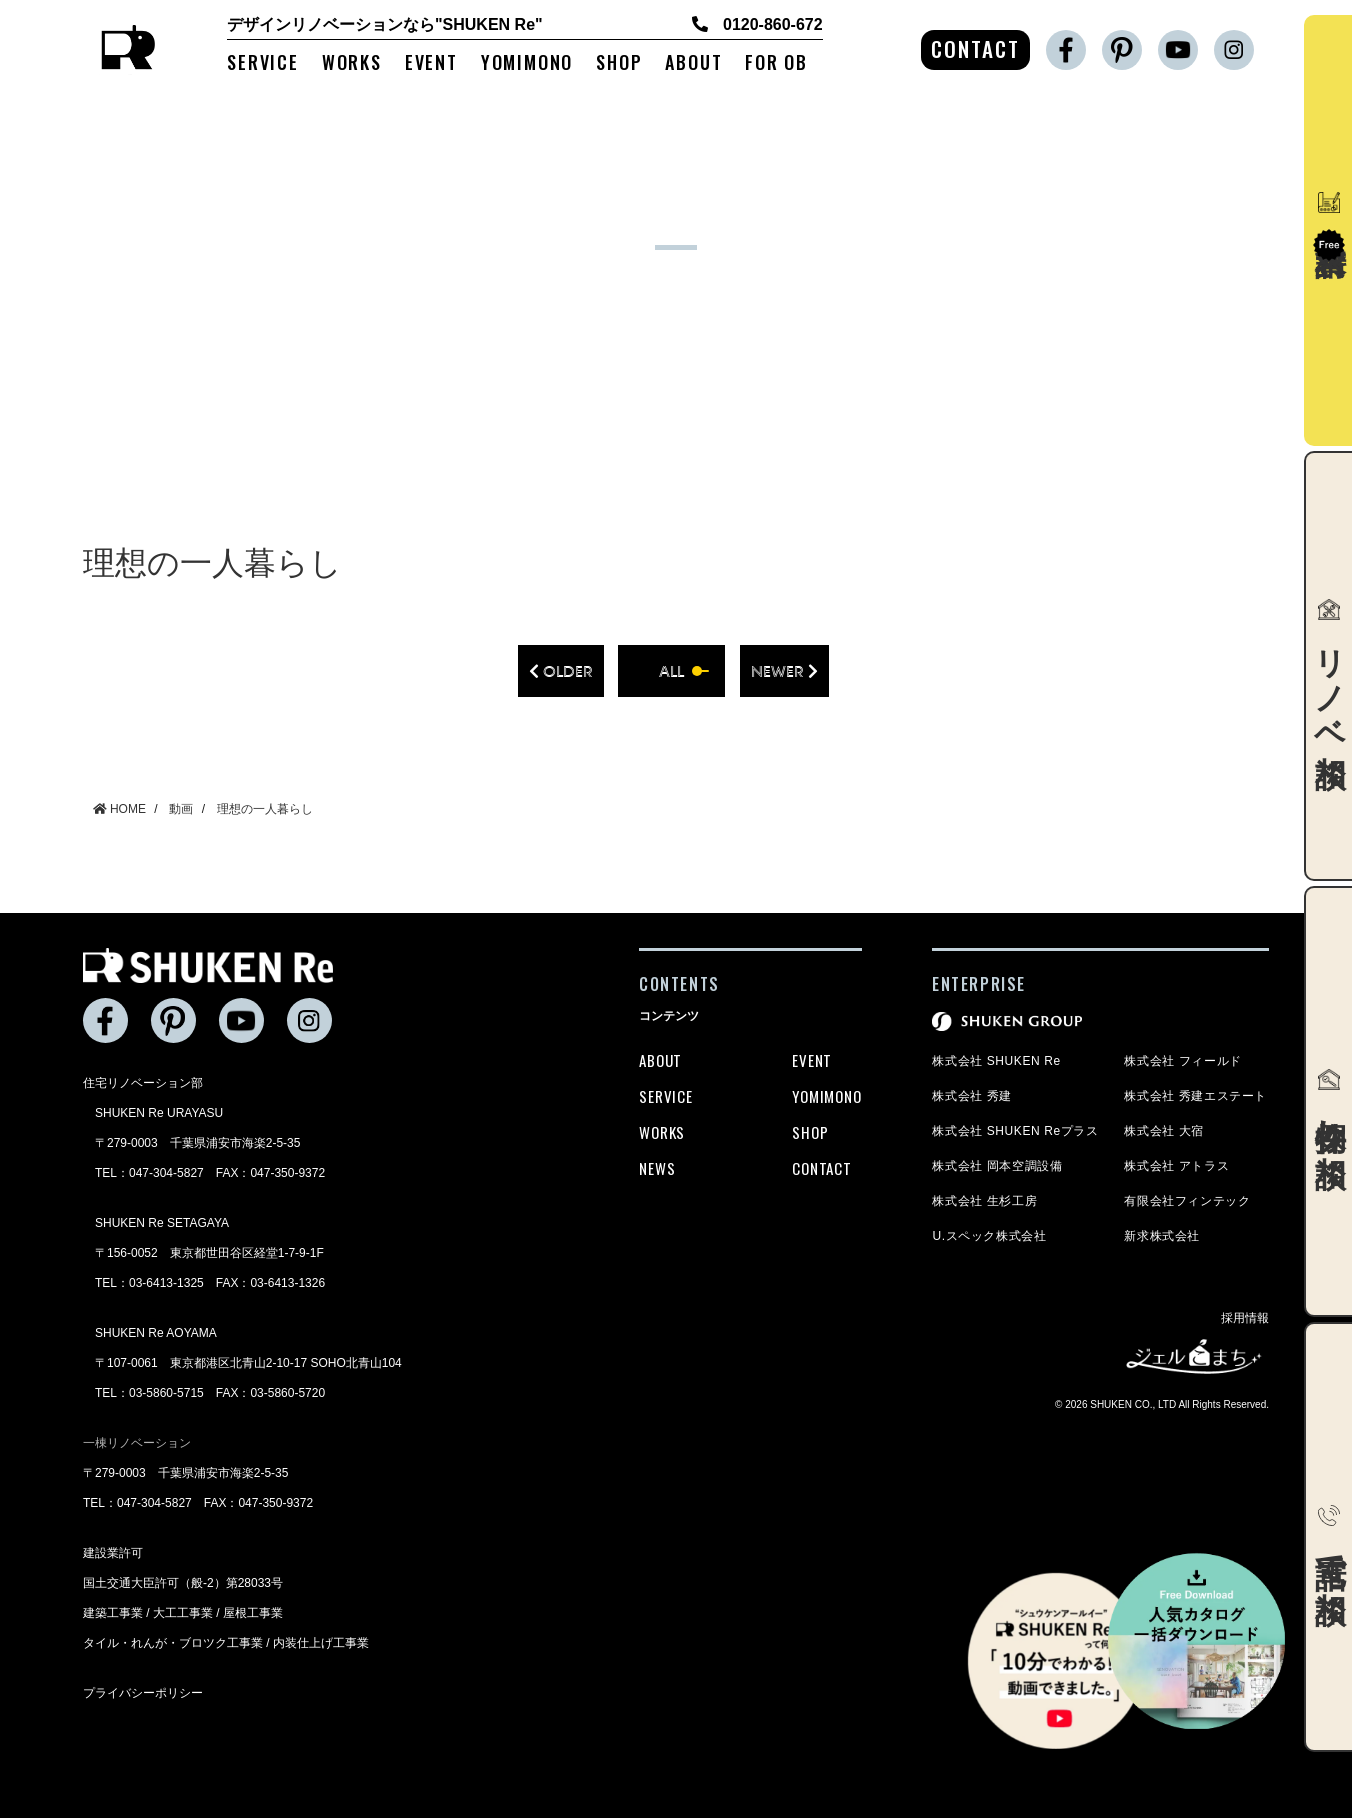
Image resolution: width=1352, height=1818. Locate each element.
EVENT (431, 64)
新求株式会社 (1162, 1236)
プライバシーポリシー (143, 1693)
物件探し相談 (1329, 1101)
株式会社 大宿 (1164, 1131)
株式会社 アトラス (1176, 1166)
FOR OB (776, 64)
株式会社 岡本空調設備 (997, 1166)
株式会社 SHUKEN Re (996, 1061)
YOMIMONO (527, 64)
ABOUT (693, 64)
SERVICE (263, 64)
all (671, 671)
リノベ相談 (1329, 666)
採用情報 (1245, 1318)
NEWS (657, 1168)
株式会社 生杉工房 (984, 1201)
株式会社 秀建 (972, 1096)
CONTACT (976, 48)
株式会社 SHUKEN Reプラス (1015, 1131)
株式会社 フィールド (1182, 1061)
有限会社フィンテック (1187, 1201)
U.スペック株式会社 (989, 1236)
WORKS (352, 64)
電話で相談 (1329, 1537)
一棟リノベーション (137, 1443)
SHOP (619, 64)
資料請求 (1329, 226)
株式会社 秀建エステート (1195, 1096)
